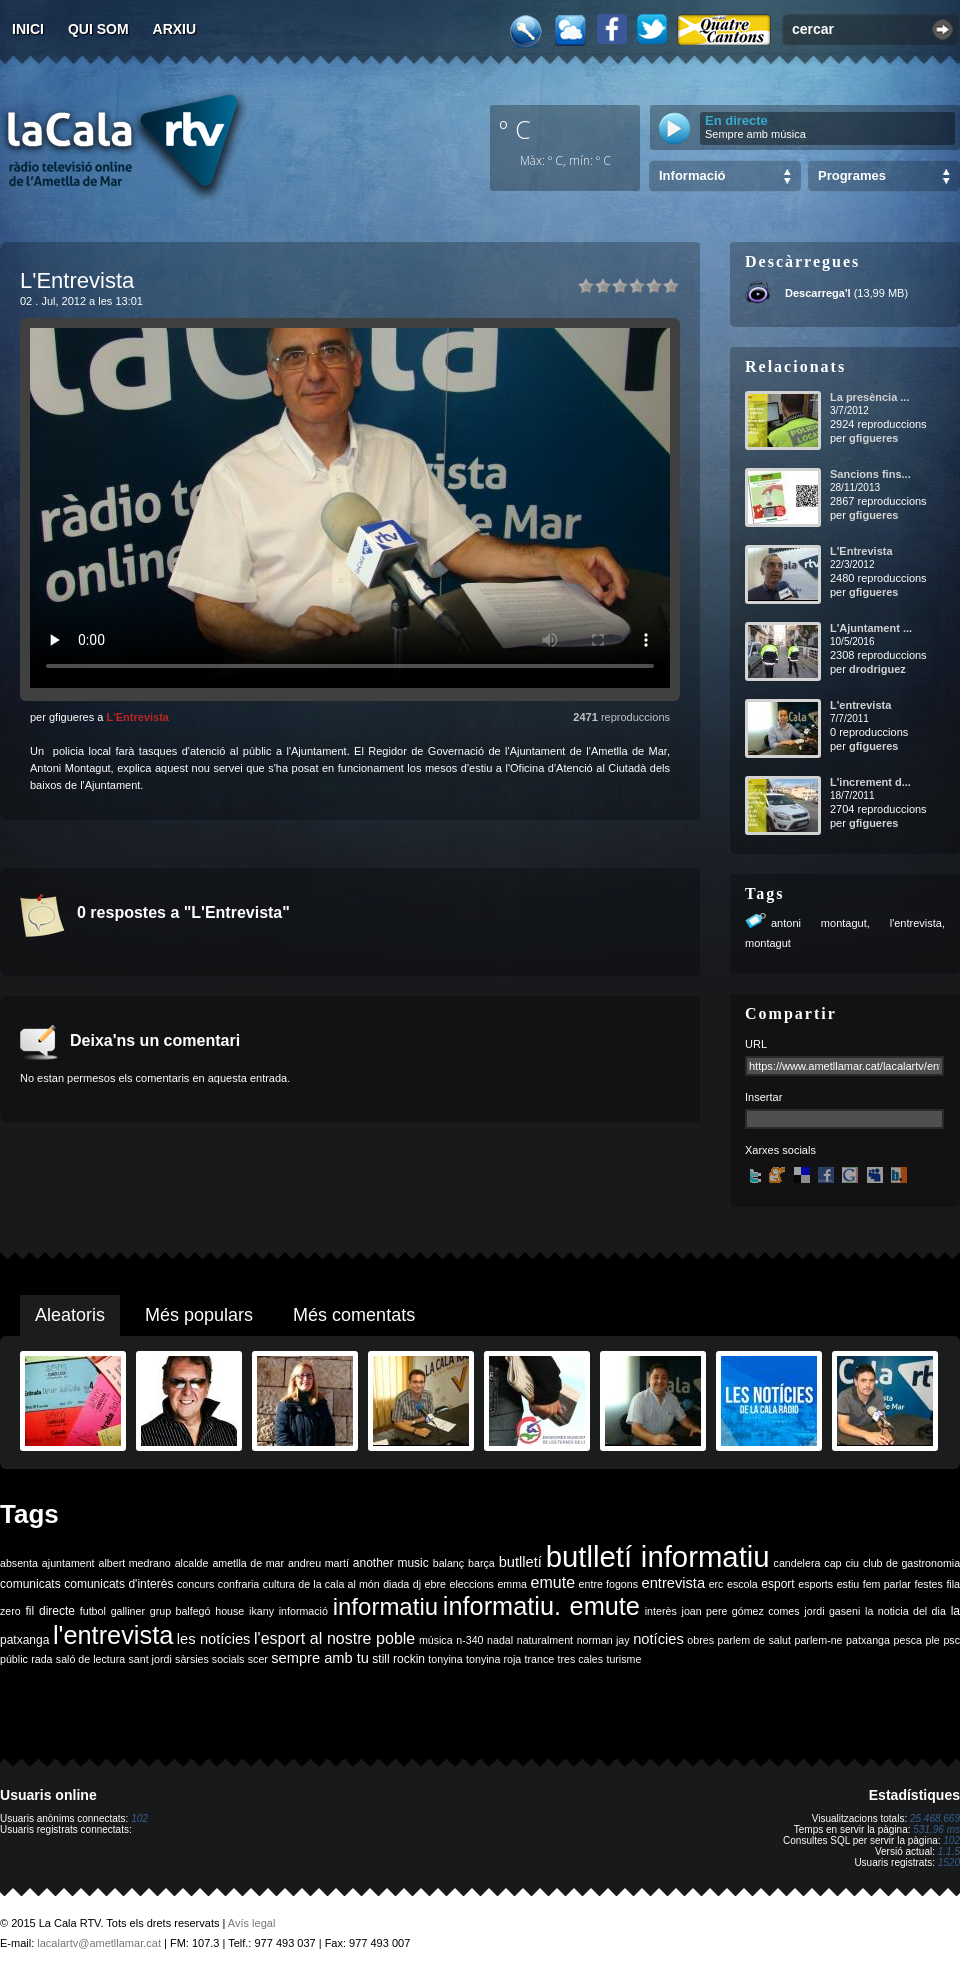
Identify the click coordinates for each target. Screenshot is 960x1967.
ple (933, 1640)
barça (481, 1563)
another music (391, 1563)
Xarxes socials (780, 1150)
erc (716, 1584)
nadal (500, 1640)
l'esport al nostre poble (334, 1638)
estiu (848, 1584)
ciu (852, 1563)
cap (832, 1563)
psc (951, 1640)
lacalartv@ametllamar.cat (99, 1943)
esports (815, 1584)
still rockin (398, 1659)
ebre (435, 1584)
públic (14, 1659)
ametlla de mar (248, 1563)
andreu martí (318, 1563)
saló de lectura (90, 1659)
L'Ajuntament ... (871, 628)
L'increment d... (870, 782)
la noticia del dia (905, 1611)
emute (553, 1582)
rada (41, 1659)
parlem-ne (819, 1640)
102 (139, 1818)
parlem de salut (754, 1640)
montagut (768, 943)
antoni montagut (819, 923)
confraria (238, 1584)
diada (396, 1584)
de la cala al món (338, 1584)
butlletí (520, 1562)
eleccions (471, 1584)
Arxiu (175, 29)
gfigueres (874, 438)
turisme (623, 1659)
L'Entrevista (137, 717)
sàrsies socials (209, 1659)
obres (700, 1640)
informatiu (385, 1606)
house (229, 1611)
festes (928, 1584)
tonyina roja (493, 1659)
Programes (852, 175)
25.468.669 (935, 1818)
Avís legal (252, 1923)
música (436, 1640)
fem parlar (887, 1584)
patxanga (868, 1640)
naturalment (545, 1640)
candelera (797, 1563)
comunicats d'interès (118, 1584)
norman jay (603, 1640)
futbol (93, 1611)
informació (303, 1611)
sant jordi (150, 1659)
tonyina (445, 1659)
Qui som (98, 29)
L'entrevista (860, 705)
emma (512, 1584)
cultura (279, 1584)
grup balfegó (180, 1611)
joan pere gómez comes (741, 1611)
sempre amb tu (320, 1658)
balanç (448, 1563)
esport (777, 1584)
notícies (658, 1639)
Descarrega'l (818, 293)
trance (540, 1659)
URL (756, 1044)
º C (515, 129)
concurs (195, 1584)
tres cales (580, 1659)
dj (417, 1584)
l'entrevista (916, 923)
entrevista (674, 1583)
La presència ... (869, 397)
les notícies (214, 1639)
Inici (28, 29)
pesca (908, 1640)
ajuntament (68, 1563)
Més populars (199, 1315)
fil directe (50, 1611)
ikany (261, 1611)
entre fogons (608, 1584)
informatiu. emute (541, 1606)
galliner (128, 1611)
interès (661, 1611)
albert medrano (135, 1563)
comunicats (30, 1584)
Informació (692, 175)
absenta (19, 1563)
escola (742, 1584)
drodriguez (877, 669)
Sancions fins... (870, 474)
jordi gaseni (832, 1611)
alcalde (192, 1563)
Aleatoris (70, 1315)
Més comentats (354, 1315)
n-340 (469, 1640)
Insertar (763, 1097)
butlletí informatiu (658, 1556)
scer (258, 1659)
